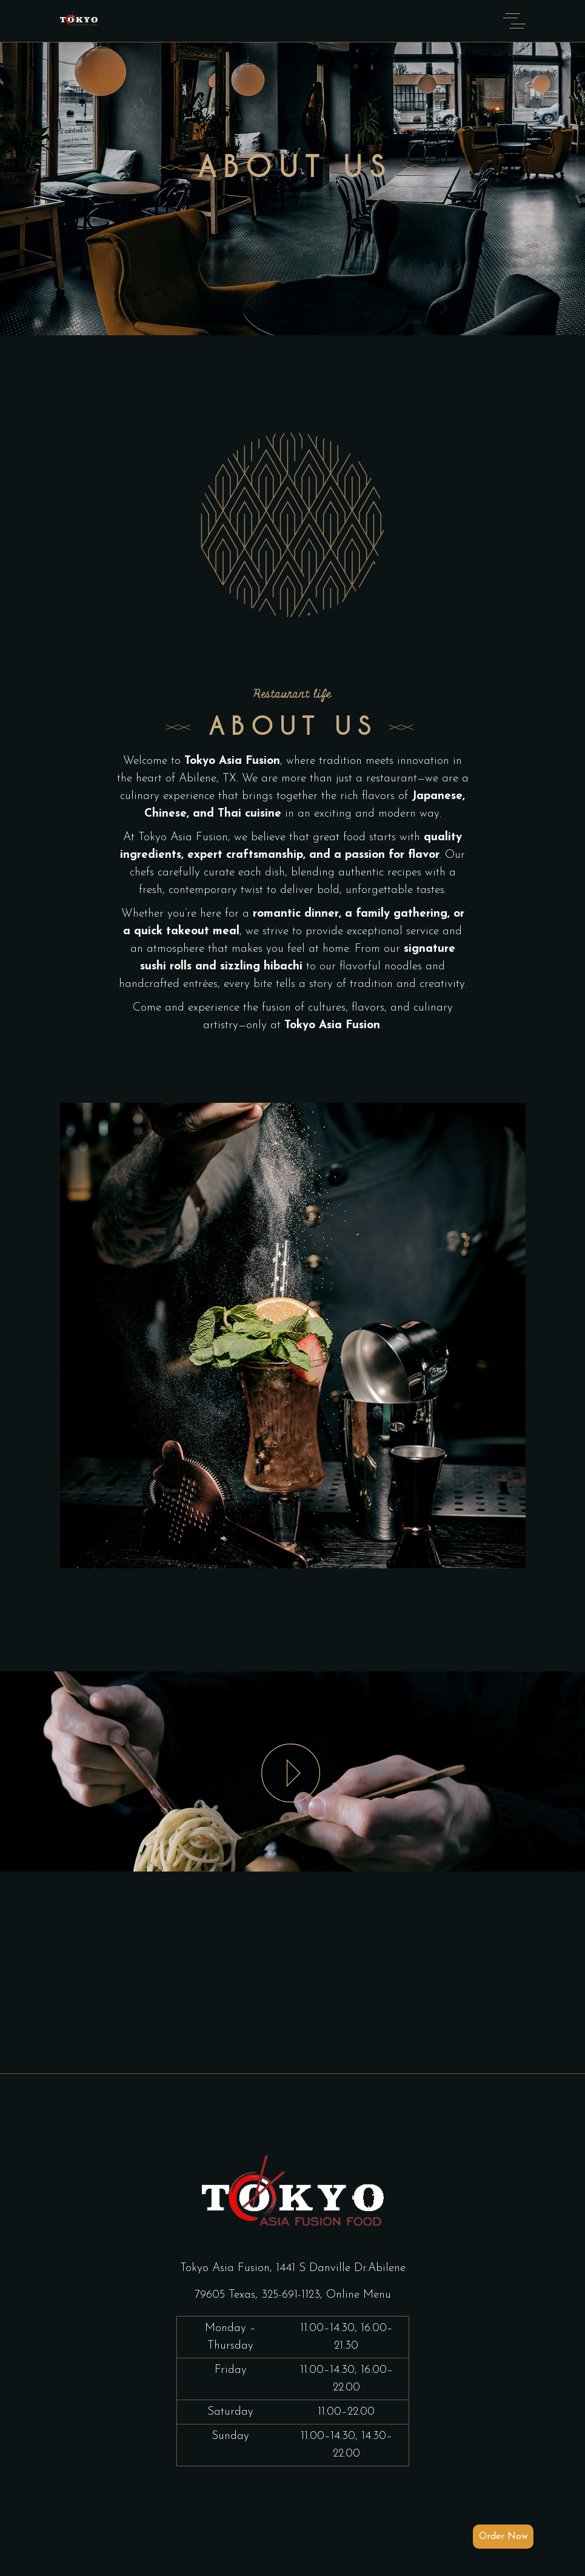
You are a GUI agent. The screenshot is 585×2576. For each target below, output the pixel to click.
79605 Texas (225, 2295)
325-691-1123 (290, 2295)
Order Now (503, 2536)
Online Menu (358, 2295)
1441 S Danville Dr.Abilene (341, 2268)
